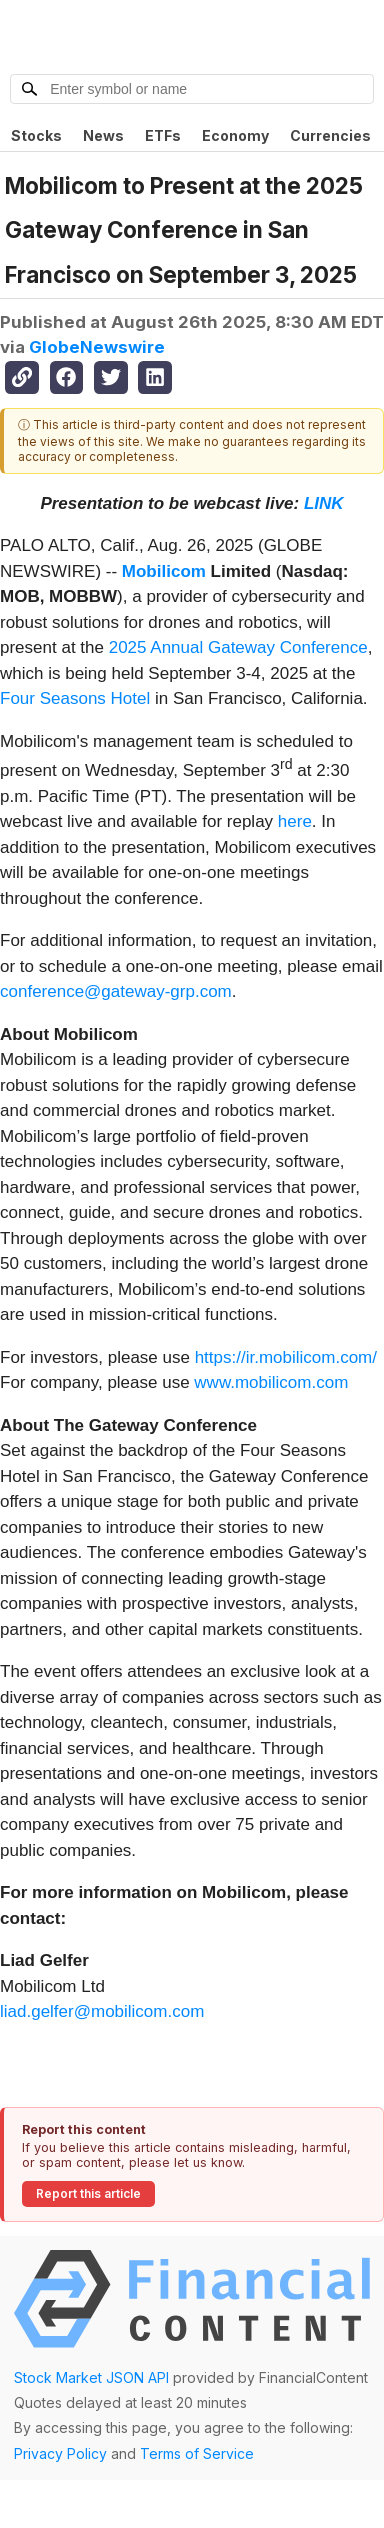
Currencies (330, 135)
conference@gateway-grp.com (116, 991)
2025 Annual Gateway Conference (238, 647)
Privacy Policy (60, 2453)
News (103, 135)
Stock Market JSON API (91, 2377)
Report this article (88, 2193)
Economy (235, 135)
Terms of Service (197, 2453)
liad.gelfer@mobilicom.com (102, 2011)
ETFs (163, 135)
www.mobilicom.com (271, 1382)
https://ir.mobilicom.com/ (286, 1357)
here (295, 821)
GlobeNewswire (97, 347)
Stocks (36, 135)
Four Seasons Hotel (75, 698)
